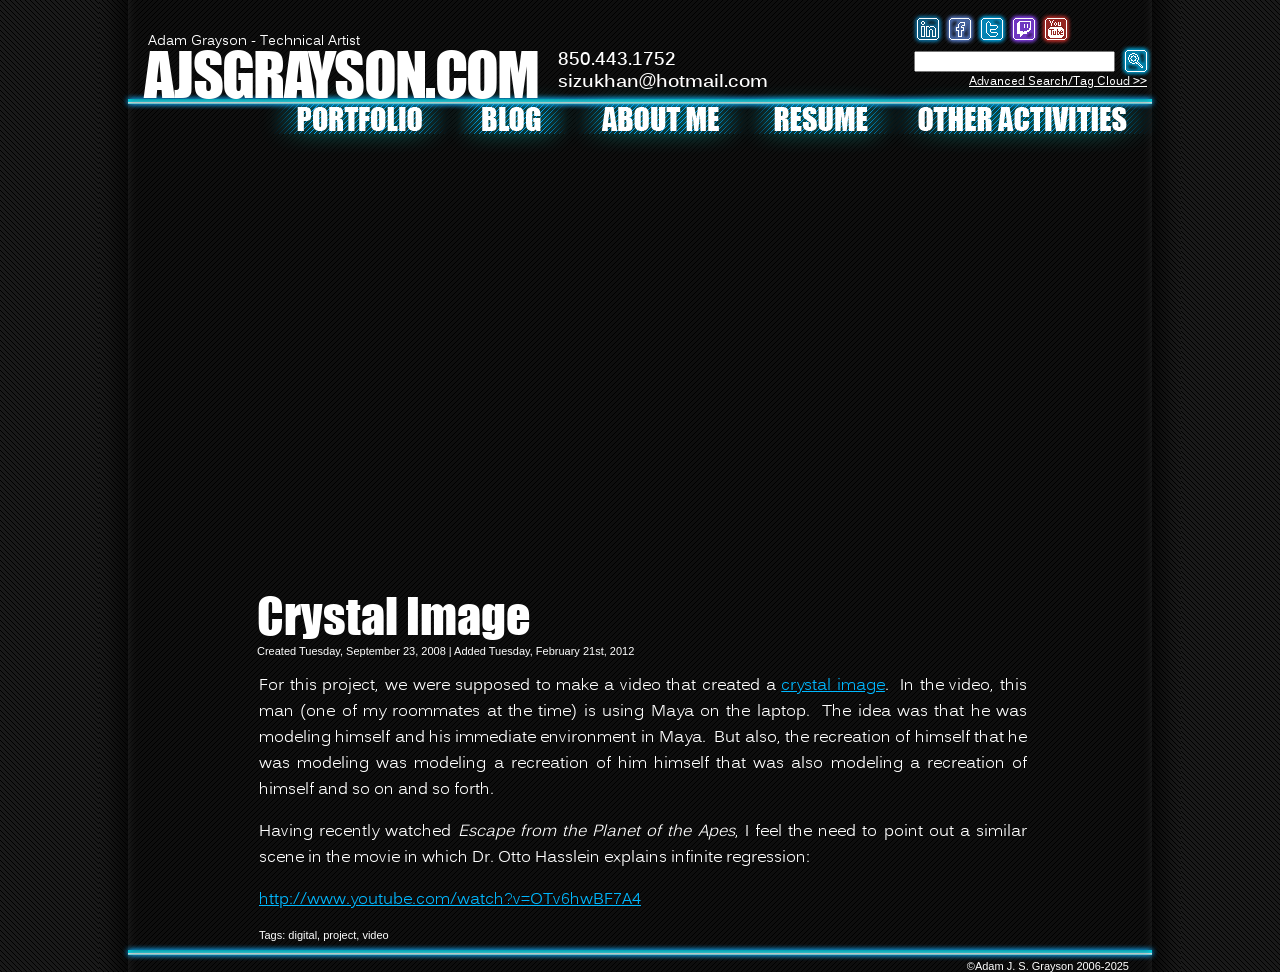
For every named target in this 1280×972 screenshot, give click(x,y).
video (375, 935)
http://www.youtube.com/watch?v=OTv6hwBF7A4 (450, 900)
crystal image (833, 686)
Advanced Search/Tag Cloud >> (1058, 81)
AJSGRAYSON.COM (341, 73)
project (339, 935)
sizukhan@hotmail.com (663, 82)
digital (302, 935)
